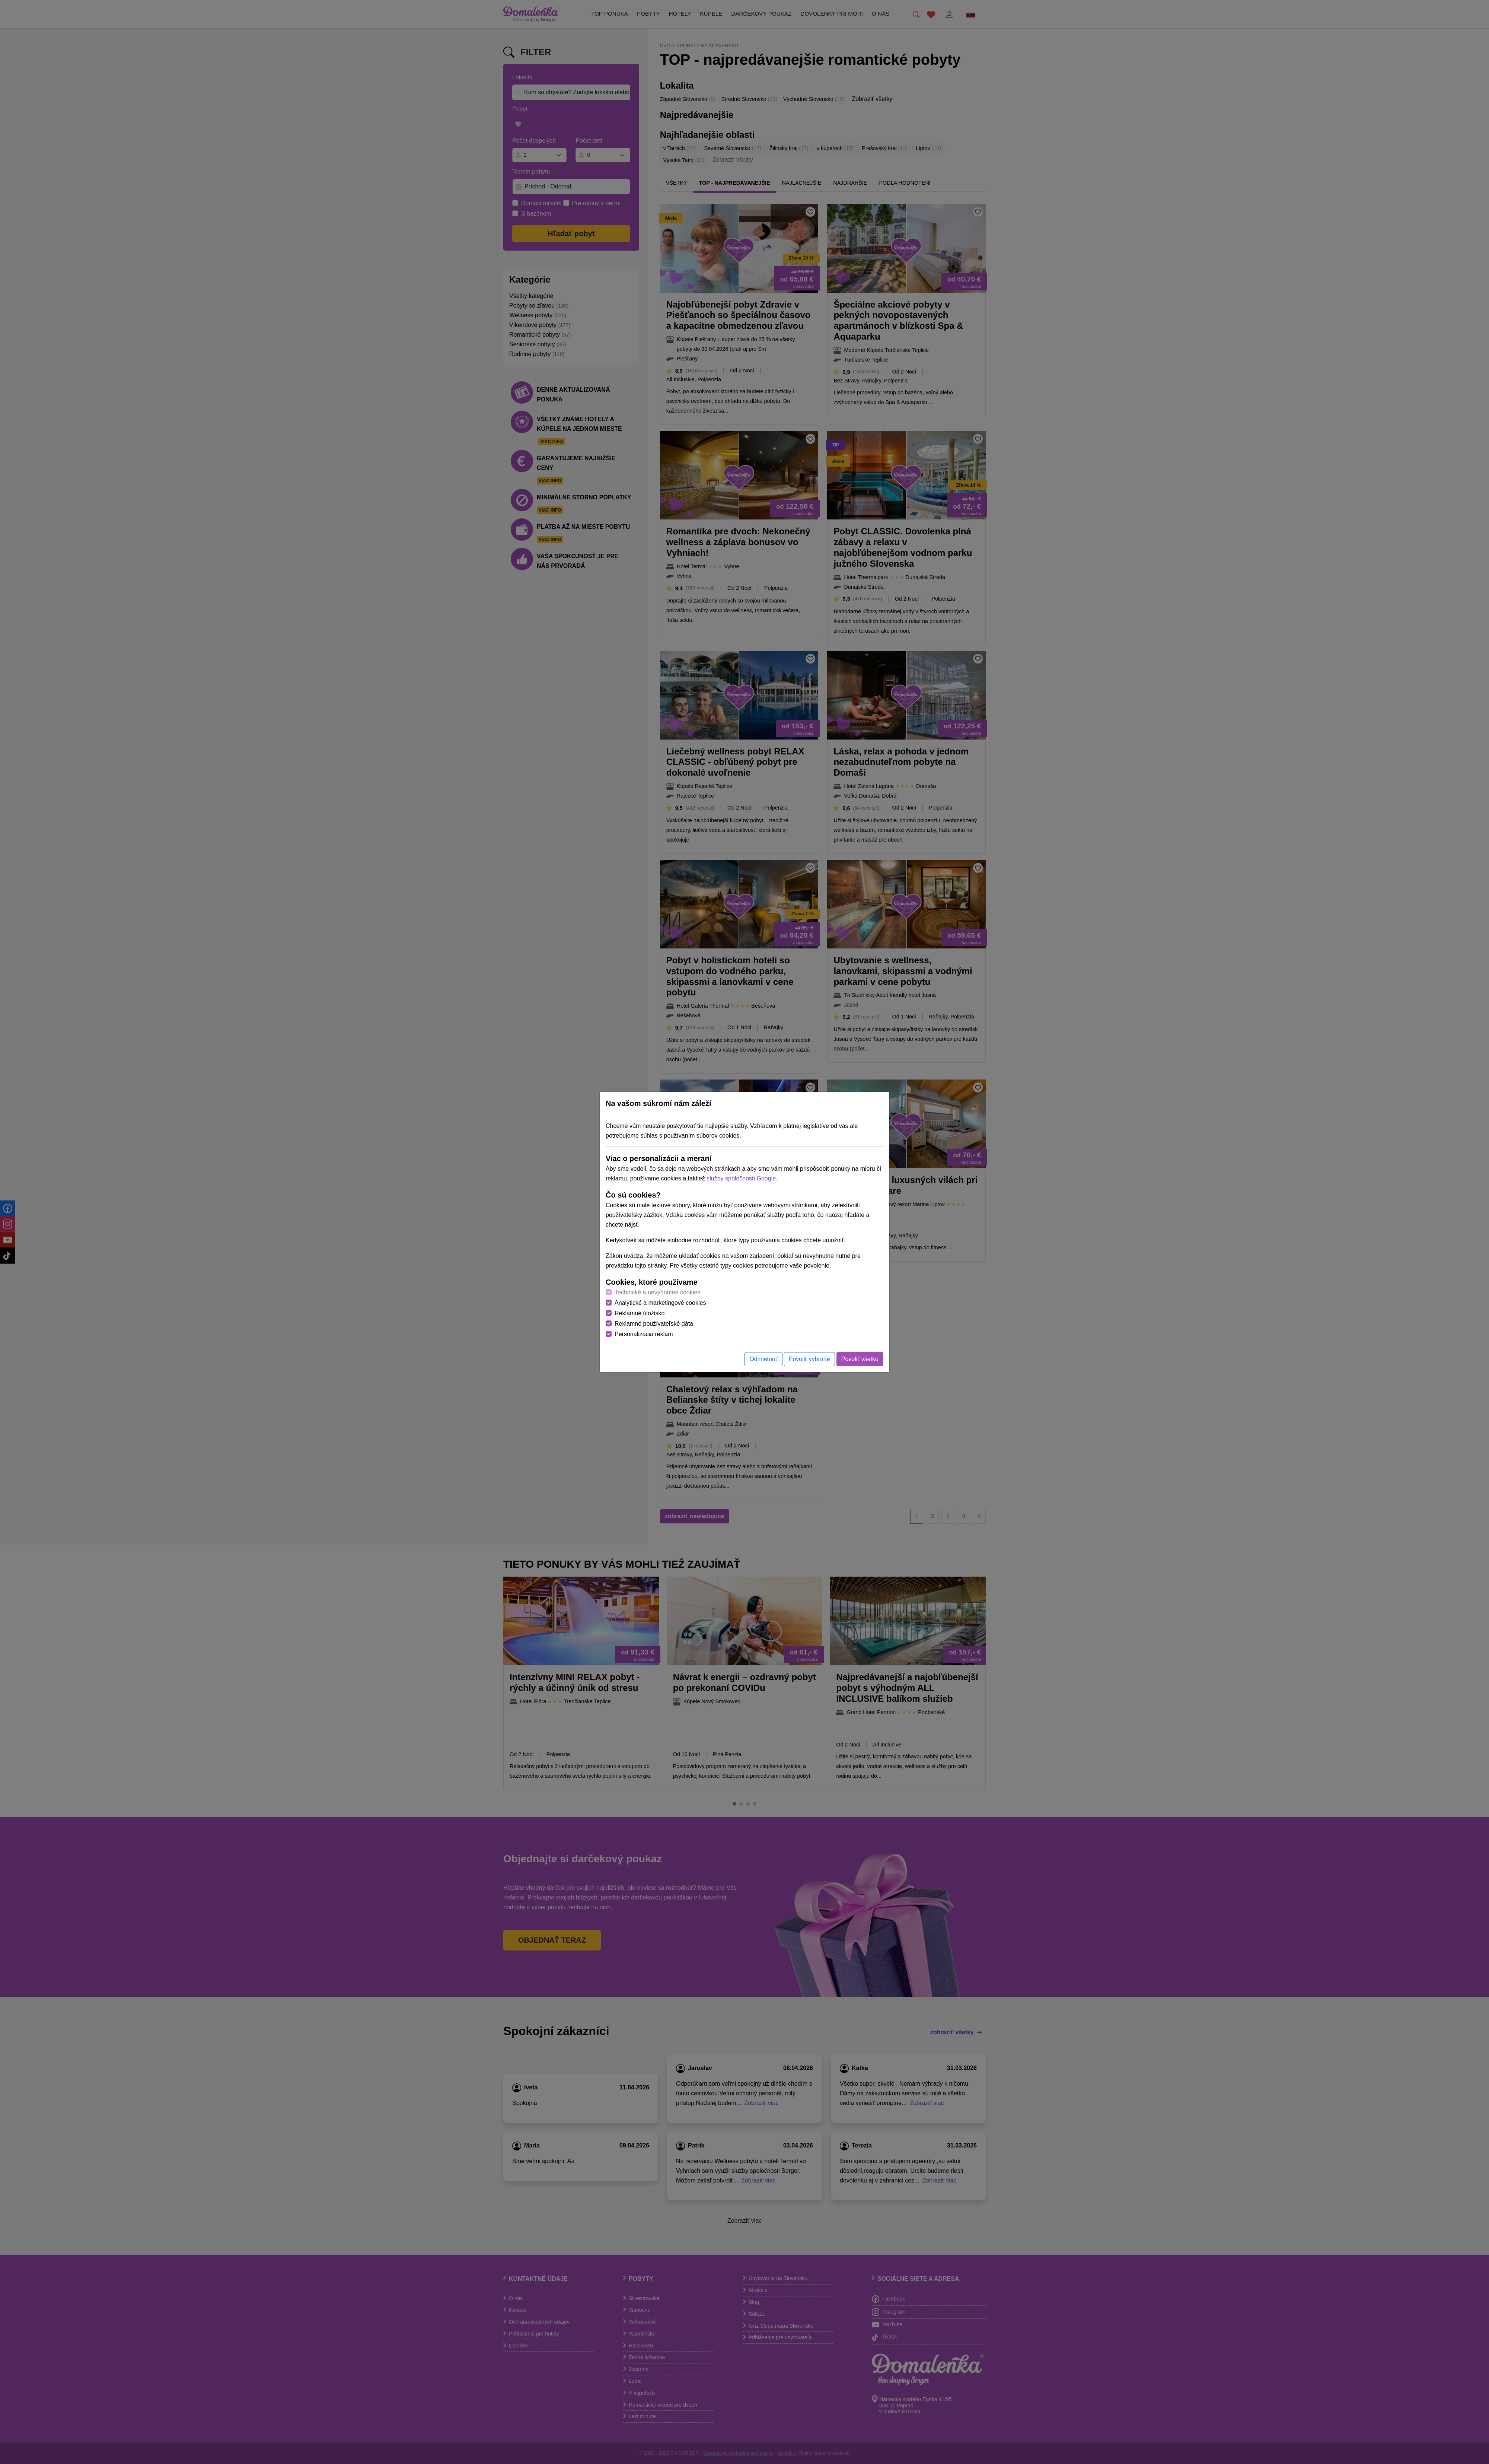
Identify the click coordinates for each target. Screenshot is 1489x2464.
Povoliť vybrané (809, 1359)
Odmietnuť (763, 1359)
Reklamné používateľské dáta (654, 1323)
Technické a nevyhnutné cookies (657, 1292)
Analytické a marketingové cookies (660, 1303)
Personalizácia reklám (644, 1334)
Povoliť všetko (860, 1359)
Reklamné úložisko (639, 1313)
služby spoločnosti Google (741, 1178)
